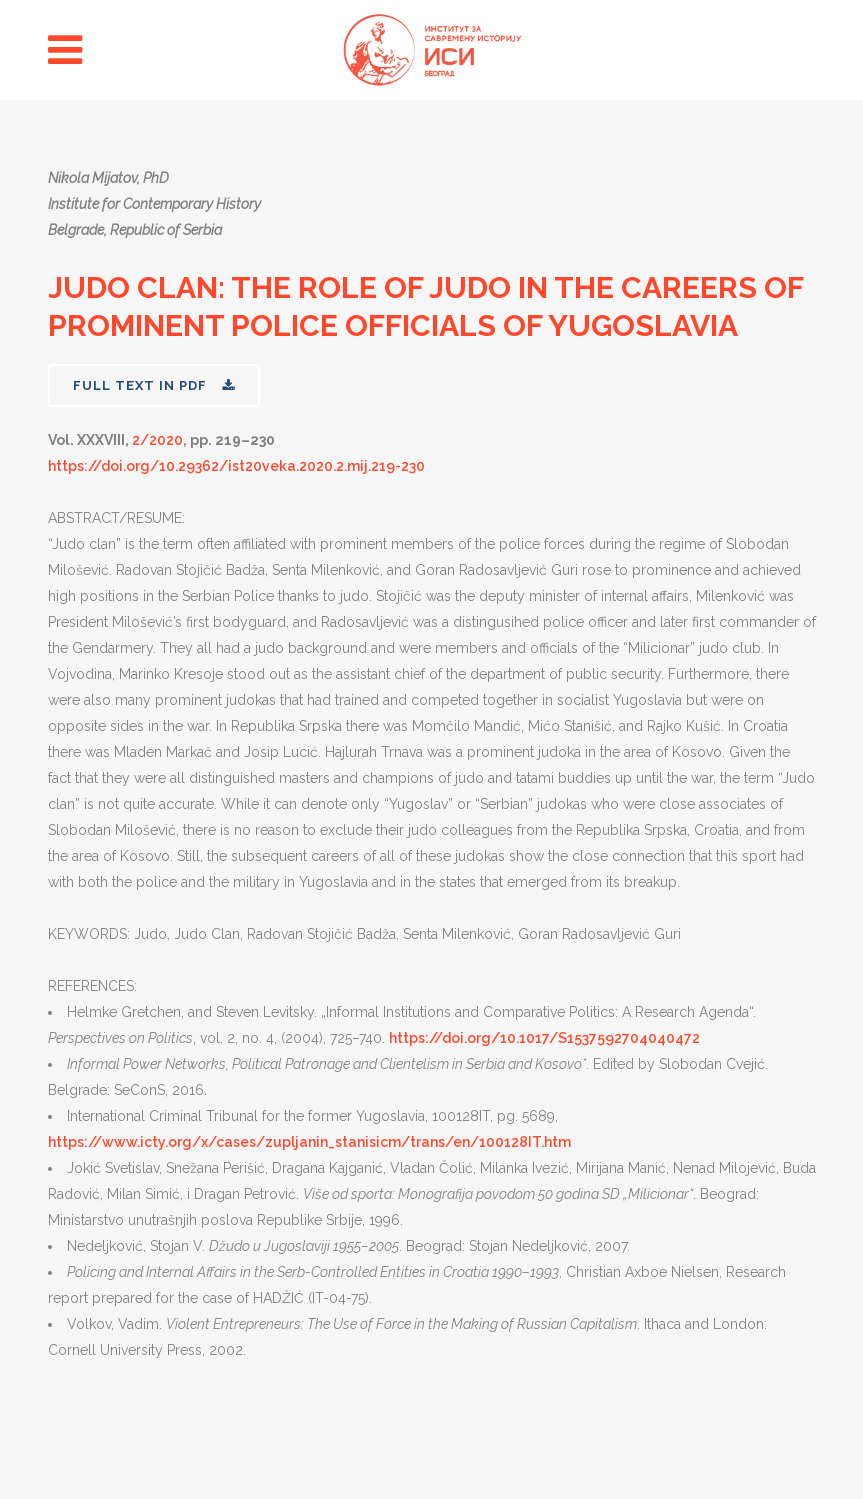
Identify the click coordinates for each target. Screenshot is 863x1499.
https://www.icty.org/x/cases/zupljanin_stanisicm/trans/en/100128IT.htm (309, 1142)
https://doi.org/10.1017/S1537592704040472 (544, 1038)
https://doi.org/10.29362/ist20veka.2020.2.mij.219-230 (236, 466)
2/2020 (157, 440)
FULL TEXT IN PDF (154, 385)
